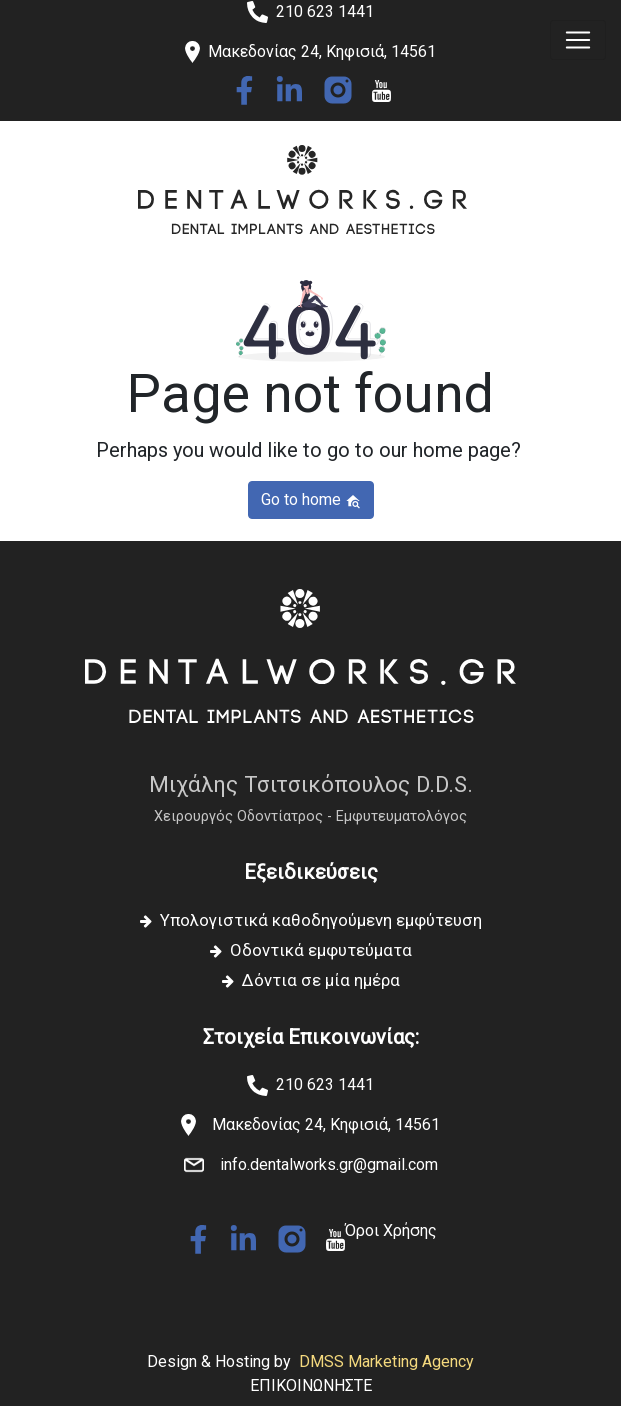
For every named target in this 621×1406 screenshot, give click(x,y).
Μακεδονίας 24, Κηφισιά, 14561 (326, 1124)
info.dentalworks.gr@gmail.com (329, 1164)
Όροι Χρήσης (391, 1230)
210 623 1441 (325, 11)
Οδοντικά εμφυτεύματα (321, 950)
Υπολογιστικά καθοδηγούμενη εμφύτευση (321, 920)
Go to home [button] (311, 499)
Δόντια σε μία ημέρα (321, 980)
